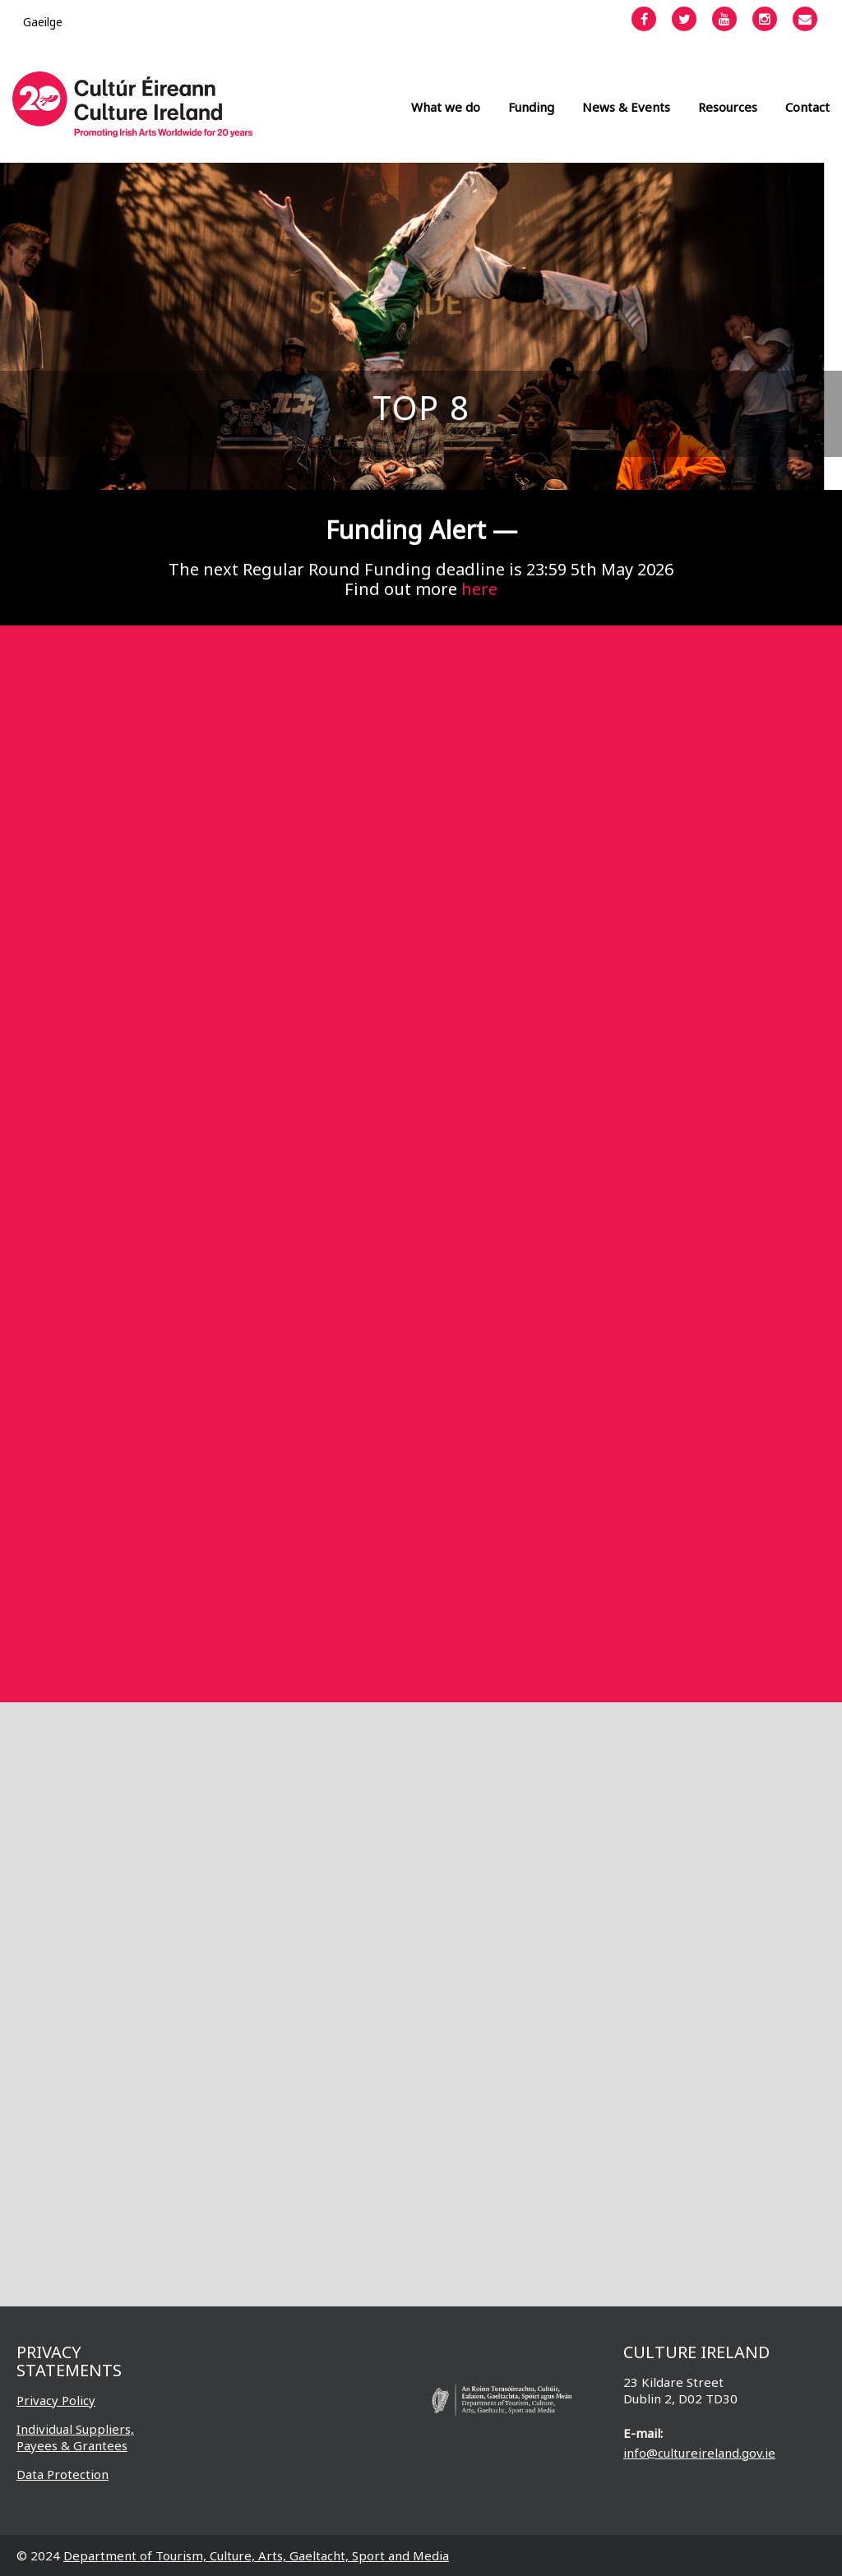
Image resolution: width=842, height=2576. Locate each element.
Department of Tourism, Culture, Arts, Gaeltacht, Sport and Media (256, 2555)
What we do (445, 107)
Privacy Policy (55, 2400)
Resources (727, 107)
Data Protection (62, 2474)
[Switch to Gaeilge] (42, 22)
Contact (807, 107)
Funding (531, 107)
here (479, 589)
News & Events (626, 107)
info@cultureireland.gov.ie (699, 2452)
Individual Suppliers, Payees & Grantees (75, 2437)
